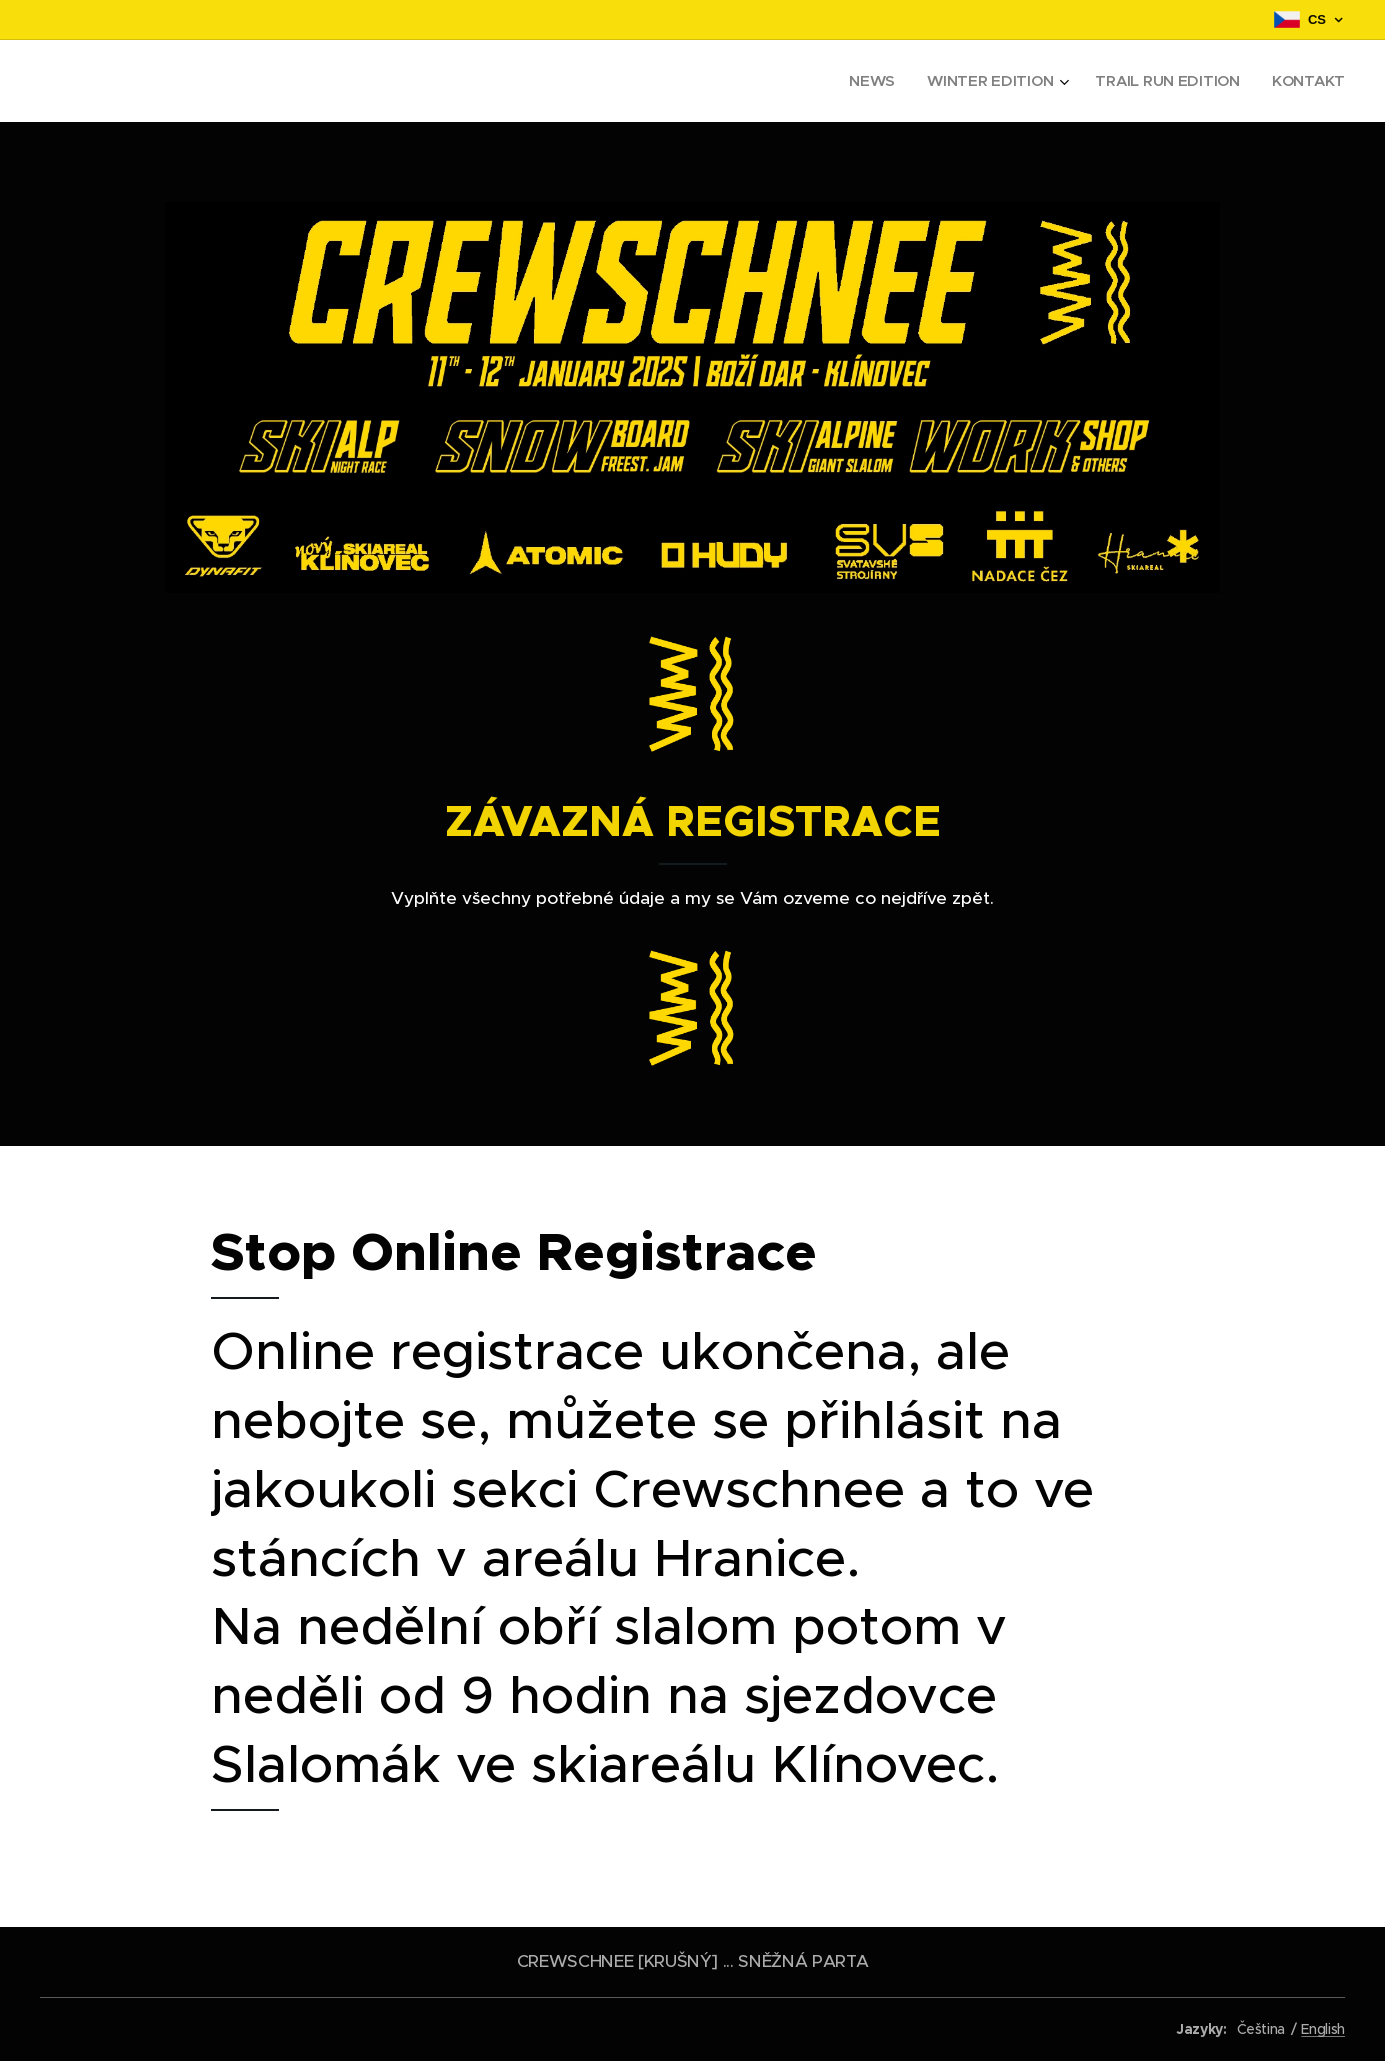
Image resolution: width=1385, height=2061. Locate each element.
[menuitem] (867, 81)
